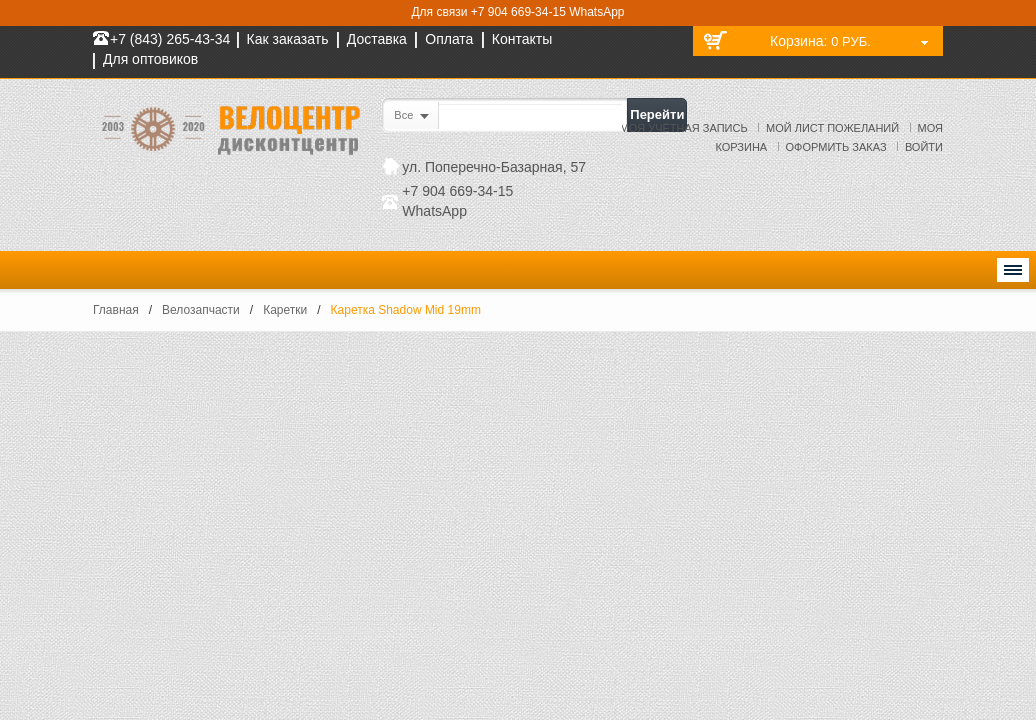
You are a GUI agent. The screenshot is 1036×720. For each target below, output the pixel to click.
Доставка (377, 39)
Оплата (449, 39)
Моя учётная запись (684, 128)
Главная (116, 310)
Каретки (285, 310)
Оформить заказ (836, 147)
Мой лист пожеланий (832, 128)
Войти (924, 147)
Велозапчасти (201, 310)
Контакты (522, 39)
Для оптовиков (150, 59)
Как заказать (288, 39)
